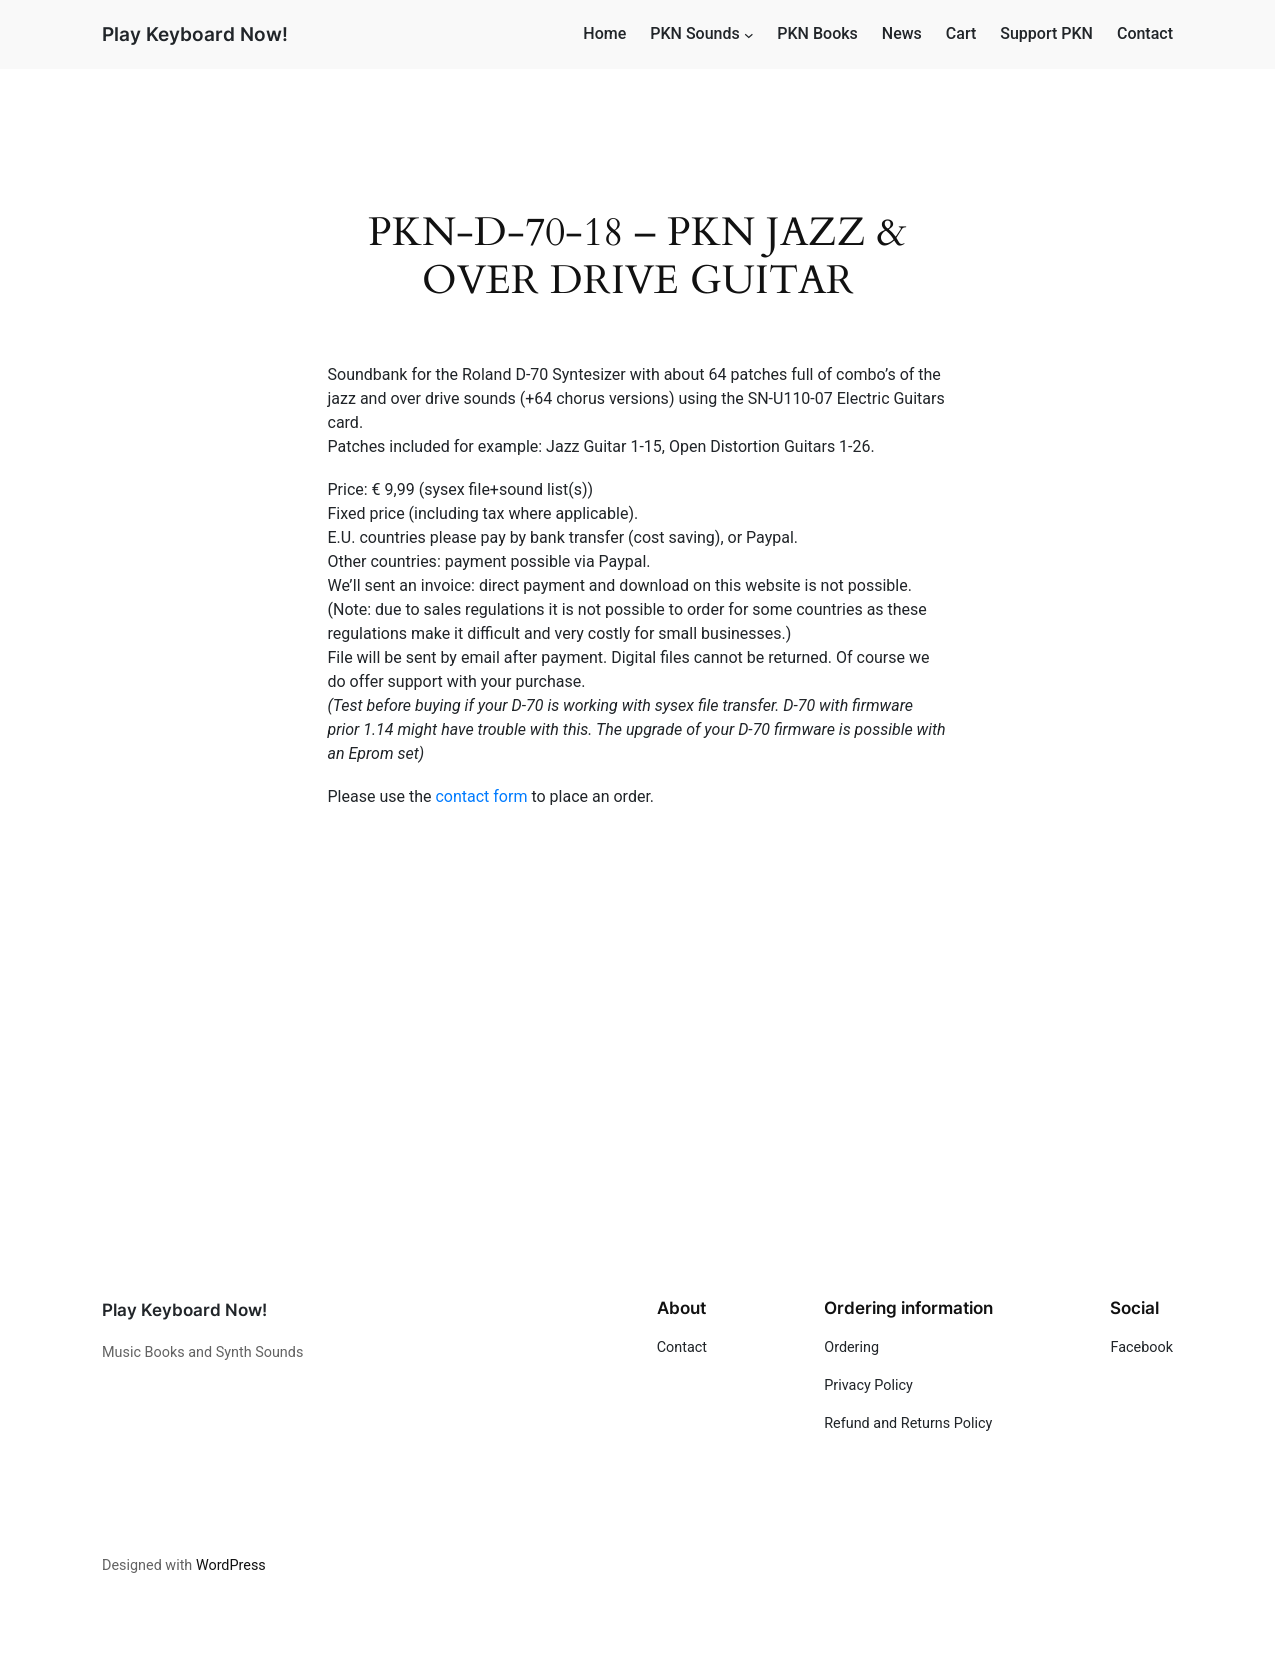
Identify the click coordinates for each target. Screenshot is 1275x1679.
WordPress (231, 1565)
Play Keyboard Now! (195, 34)
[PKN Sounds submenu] (749, 35)
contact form (481, 796)
